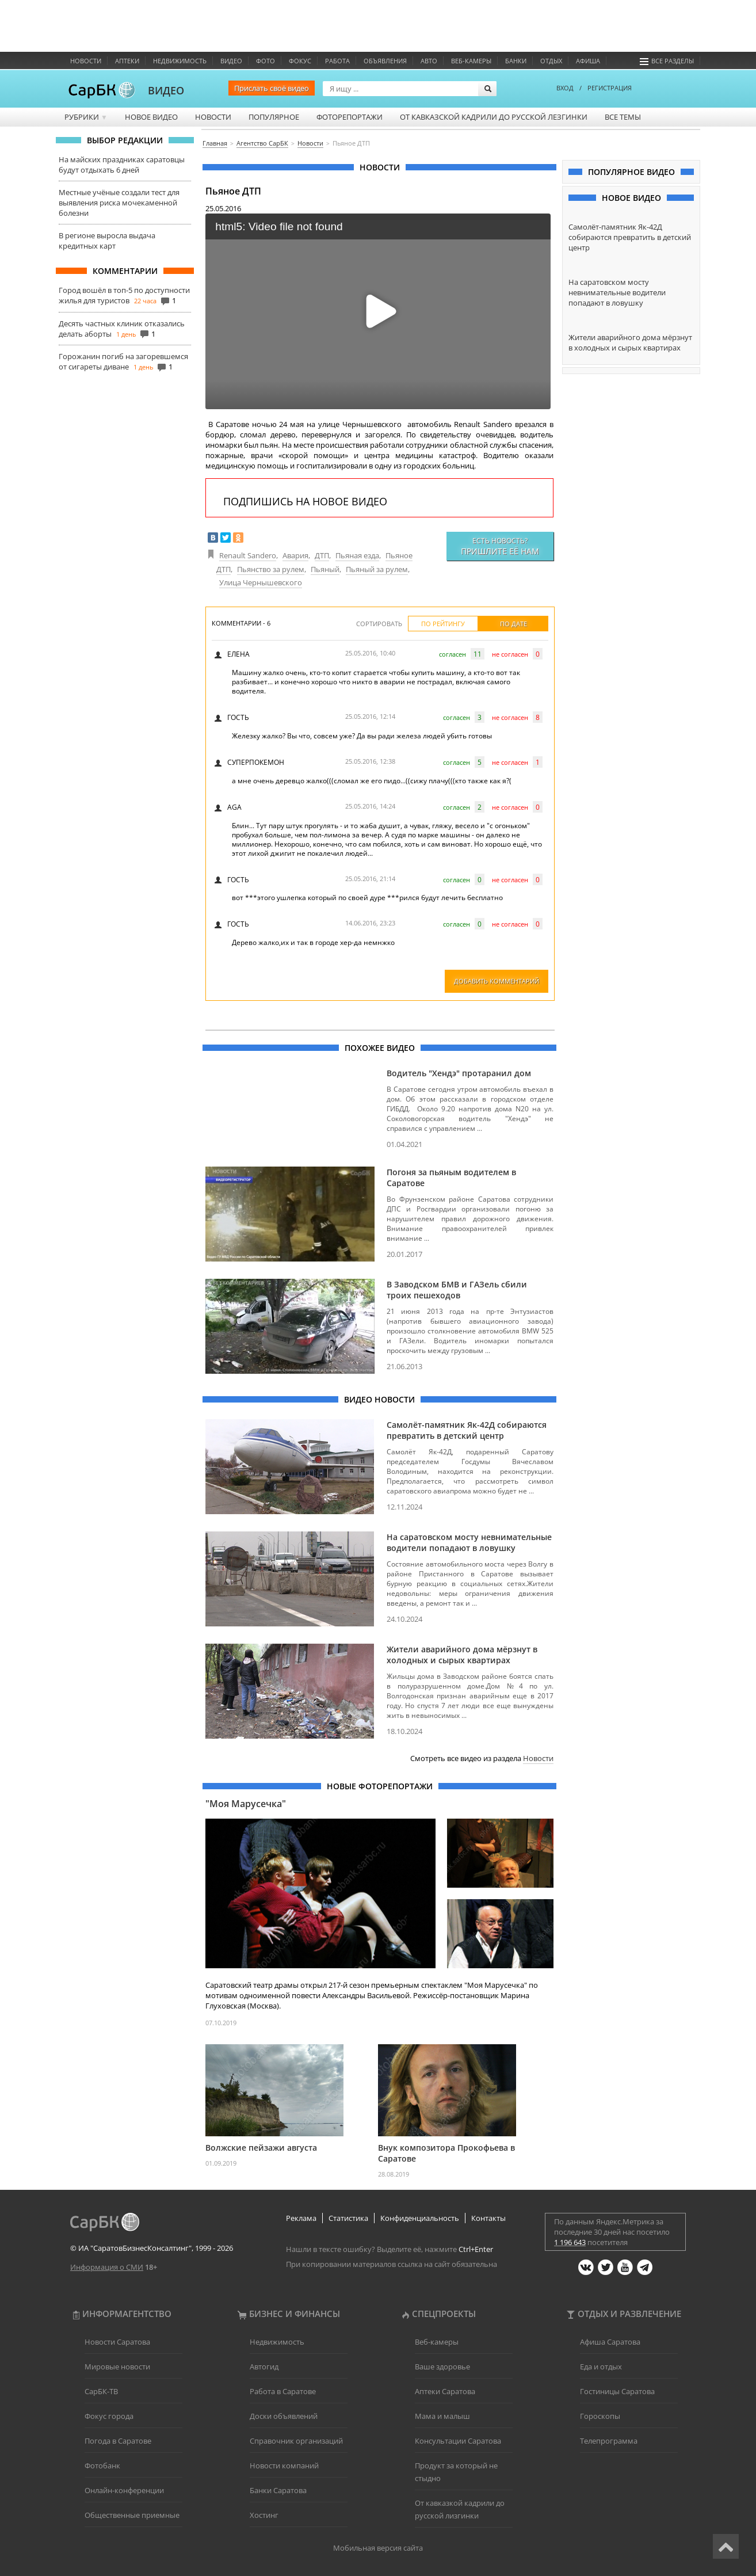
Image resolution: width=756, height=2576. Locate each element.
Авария (295, 555)
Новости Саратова (117, 2342)
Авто (429, 60)
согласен (452, 654)
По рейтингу (443, 623)
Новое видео (151, 117)
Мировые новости (117, 2366)
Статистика (348, 2218)
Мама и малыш (442, 2416)
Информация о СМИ (106, 2267)
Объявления (385, 60)
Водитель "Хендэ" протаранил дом (459, 1073)
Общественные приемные (132, 2515)
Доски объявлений (284, 2416)
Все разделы (667, 60)
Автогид (264, 2366)
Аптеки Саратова (445, 2391)
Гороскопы (600, 2416)
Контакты (488, 2218)
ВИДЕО (166, 90)
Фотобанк (102, 2465)
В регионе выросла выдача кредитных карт (107, 240)
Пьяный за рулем (377, 569)
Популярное (274, 117)
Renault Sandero (247, 555)
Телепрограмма (608, 2441)
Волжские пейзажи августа (261, 2147)
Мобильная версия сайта (378, 2548)
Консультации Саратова (458, 2441)
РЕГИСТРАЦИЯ (609, 87)
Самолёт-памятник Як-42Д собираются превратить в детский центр (467, 1430)
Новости (85, 60)
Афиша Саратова (610, 2342)
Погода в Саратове (118, 2441)
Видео (231, 60)
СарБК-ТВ (101, 2391)
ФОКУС (300, 60)
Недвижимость (180, 60)
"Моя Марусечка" (245, 1803)
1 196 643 (570, 2242)
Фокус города (109, 2416)
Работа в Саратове (283, 2391)
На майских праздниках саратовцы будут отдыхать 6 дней (122, 164)
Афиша (588, 60)
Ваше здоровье (442, 2366)
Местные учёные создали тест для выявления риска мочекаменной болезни (119, 202)
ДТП (322, 555)
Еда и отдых (601, 2366)
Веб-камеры (471, 60)
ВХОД (565, 87)
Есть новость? (500, 546)
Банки (515, 60)
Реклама (301, 2218)
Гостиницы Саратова (617, 2391)
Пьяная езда (357, 555)
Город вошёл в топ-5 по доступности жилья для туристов (124, 295)
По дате (513, 623)
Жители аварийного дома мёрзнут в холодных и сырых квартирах (462, 1655)
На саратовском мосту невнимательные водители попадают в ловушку (469, 1542)
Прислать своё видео (271, 88)
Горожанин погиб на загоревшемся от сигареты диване (123, 361)
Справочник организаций (296, 2441)
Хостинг (264, 2515)
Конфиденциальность (419, 2218)
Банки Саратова (278, 2490)
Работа (337, 60)
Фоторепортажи (349, 117)
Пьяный (325, 569)
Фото (265, 60)
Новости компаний (284, 2465)
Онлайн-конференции (124, 2490)
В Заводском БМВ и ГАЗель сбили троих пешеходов (457, 1290)
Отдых (551, 60)
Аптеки (127, 60)
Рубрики (86, 117)
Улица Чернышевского (260, 582)
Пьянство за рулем (270, 569)
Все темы (623, 117)
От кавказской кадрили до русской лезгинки (493, 117)
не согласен (510, 654)
